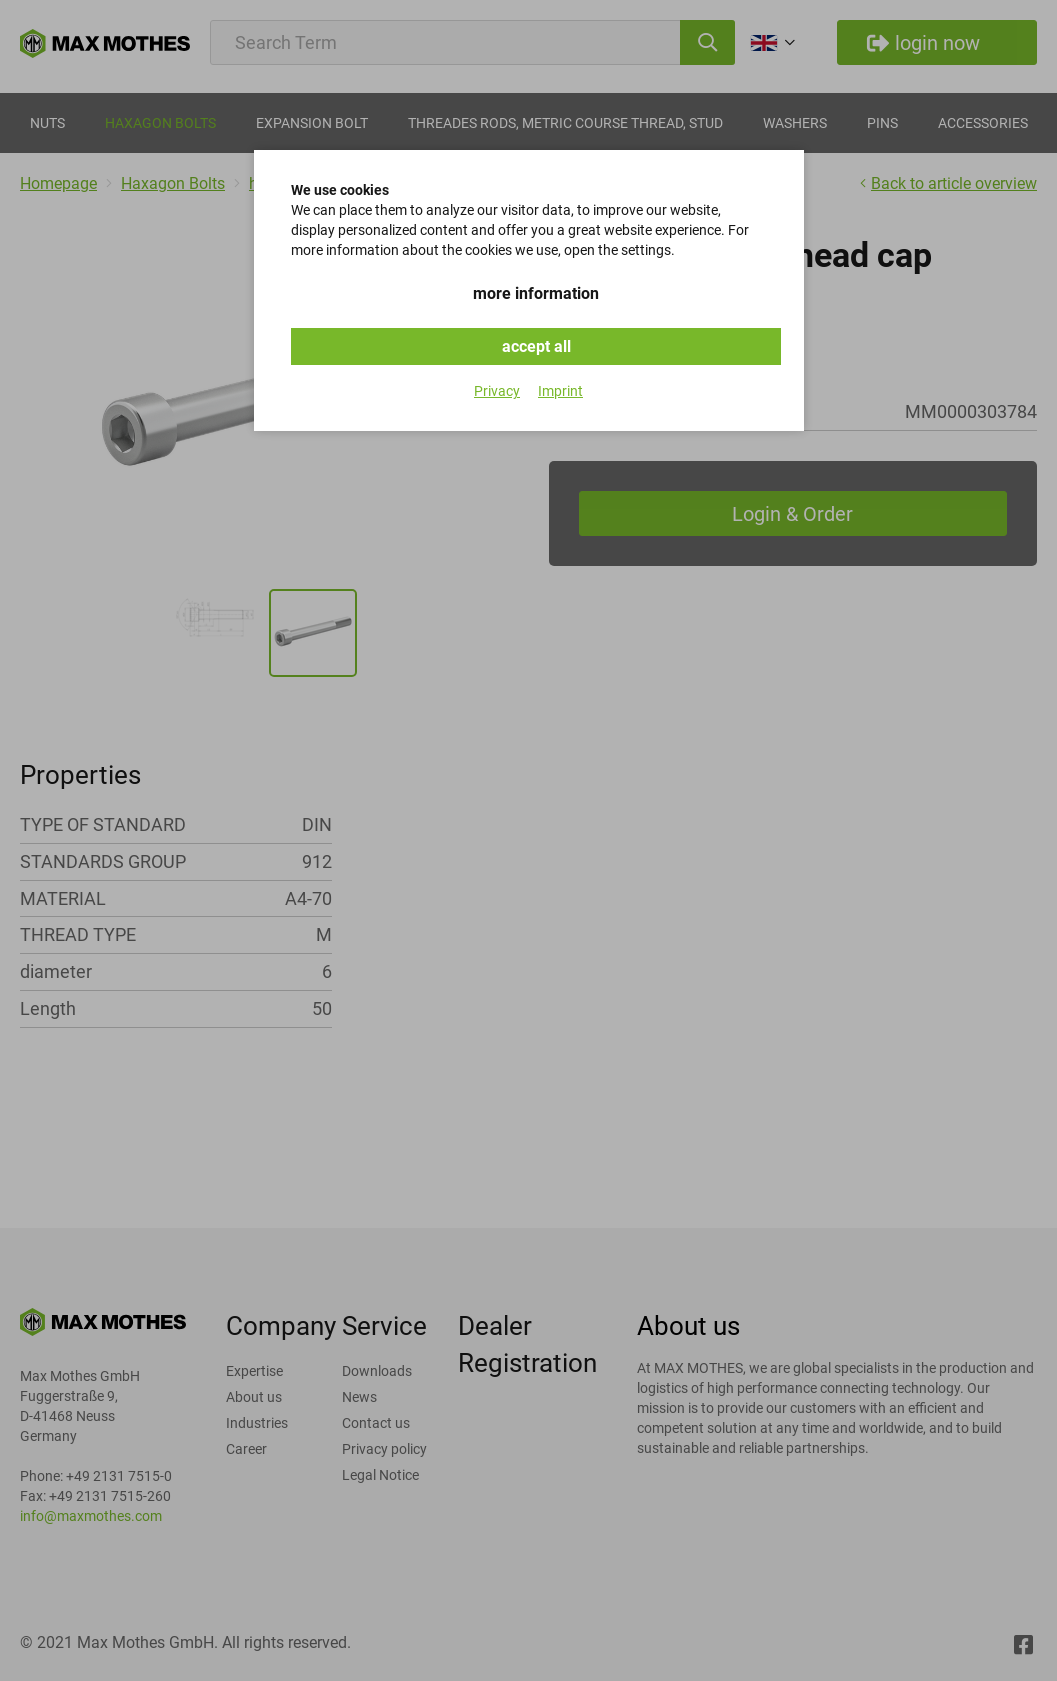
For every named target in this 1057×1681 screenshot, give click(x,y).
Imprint (560, 391)
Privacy (497, 391)
